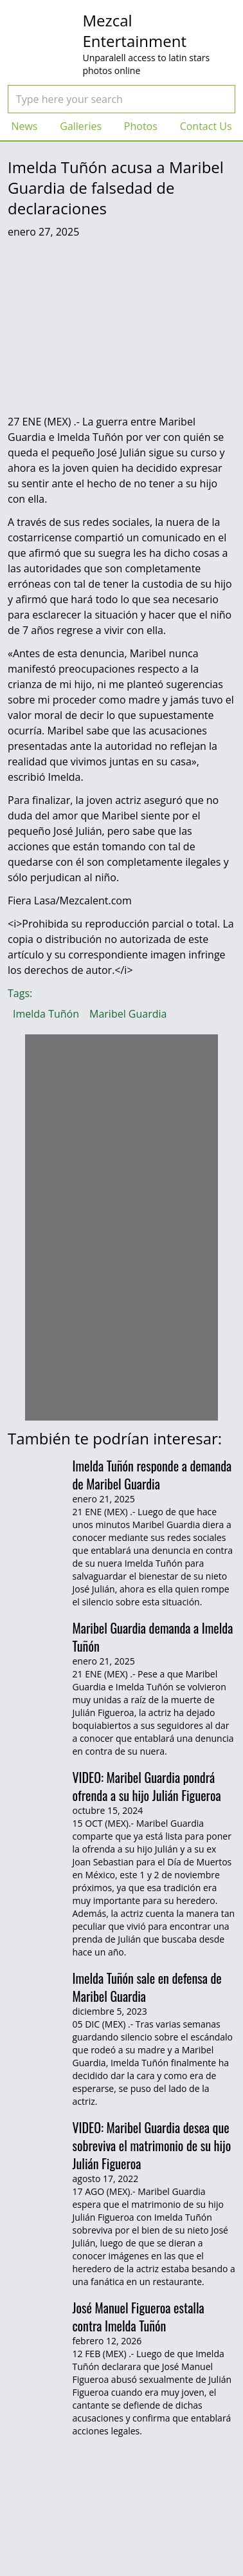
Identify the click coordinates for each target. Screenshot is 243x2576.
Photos (141, 126)
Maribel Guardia (127, 1014)
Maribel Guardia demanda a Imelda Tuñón (153, 1637)
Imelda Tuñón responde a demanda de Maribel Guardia (152, 1474)
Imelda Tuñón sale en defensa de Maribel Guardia (147, 1987)
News (24, 126)
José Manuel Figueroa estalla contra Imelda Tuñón (138, 2316)
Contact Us (206, 126)
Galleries (81, 126)
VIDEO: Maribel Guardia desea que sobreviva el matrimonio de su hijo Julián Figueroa (152, 2145)
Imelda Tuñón (46, 1014)
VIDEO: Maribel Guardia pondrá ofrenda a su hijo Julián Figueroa (147, 1786)
